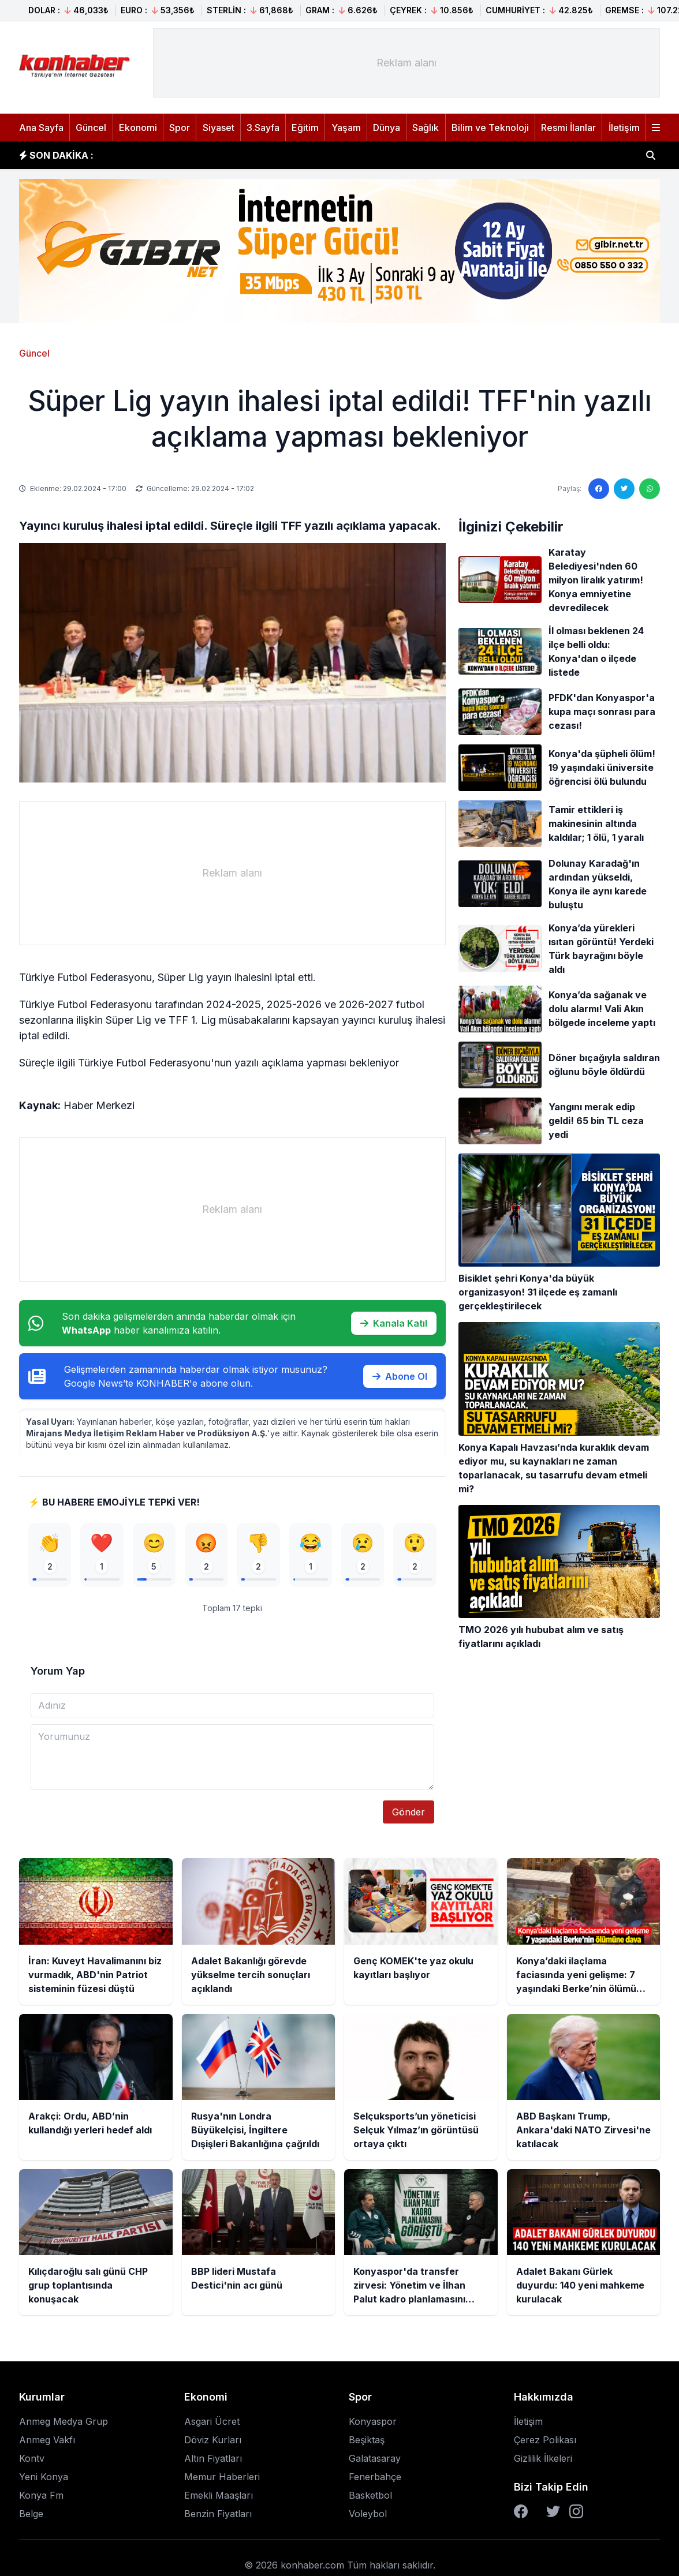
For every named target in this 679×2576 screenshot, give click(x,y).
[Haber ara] (650, 155)
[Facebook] (521, 2515)
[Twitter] (553, 2515)
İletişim (624, 127)
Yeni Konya (43, 2480)
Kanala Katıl (393, 1323)
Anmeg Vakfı (47, 2443)
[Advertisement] (407, 63)
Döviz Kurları (212, 2443)
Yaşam (346, 127)
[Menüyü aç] (656, 127)
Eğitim (305, 127)
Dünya (386, 127)
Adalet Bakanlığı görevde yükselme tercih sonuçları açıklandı (250, 155)
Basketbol (370, 2498)
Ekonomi (138, 127)
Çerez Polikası (545, 2443)
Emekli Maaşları (218, 2498)
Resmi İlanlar (568, 127)
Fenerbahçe (375, 2480)
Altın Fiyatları (213, 2462)
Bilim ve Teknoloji (490, 127)
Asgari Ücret (212, 2425)
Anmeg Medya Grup (63, 2425)
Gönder (408, 1815)
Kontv (31, 2462)
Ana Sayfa (41, 127)
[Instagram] (576, 2515)
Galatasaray (375, 2462)
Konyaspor (373, 2425)
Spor (179, 127)
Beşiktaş (367, 2443)
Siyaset (218, 127)
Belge (31, 2517)
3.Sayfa (263, 127)
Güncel (91, 127)
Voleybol (368, 2517)
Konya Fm (41, 2498)
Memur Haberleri (222, 2480)
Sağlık (425, 127)
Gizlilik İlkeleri (543, 2462)
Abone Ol (399, 1376)
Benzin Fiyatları (218, 2517)
